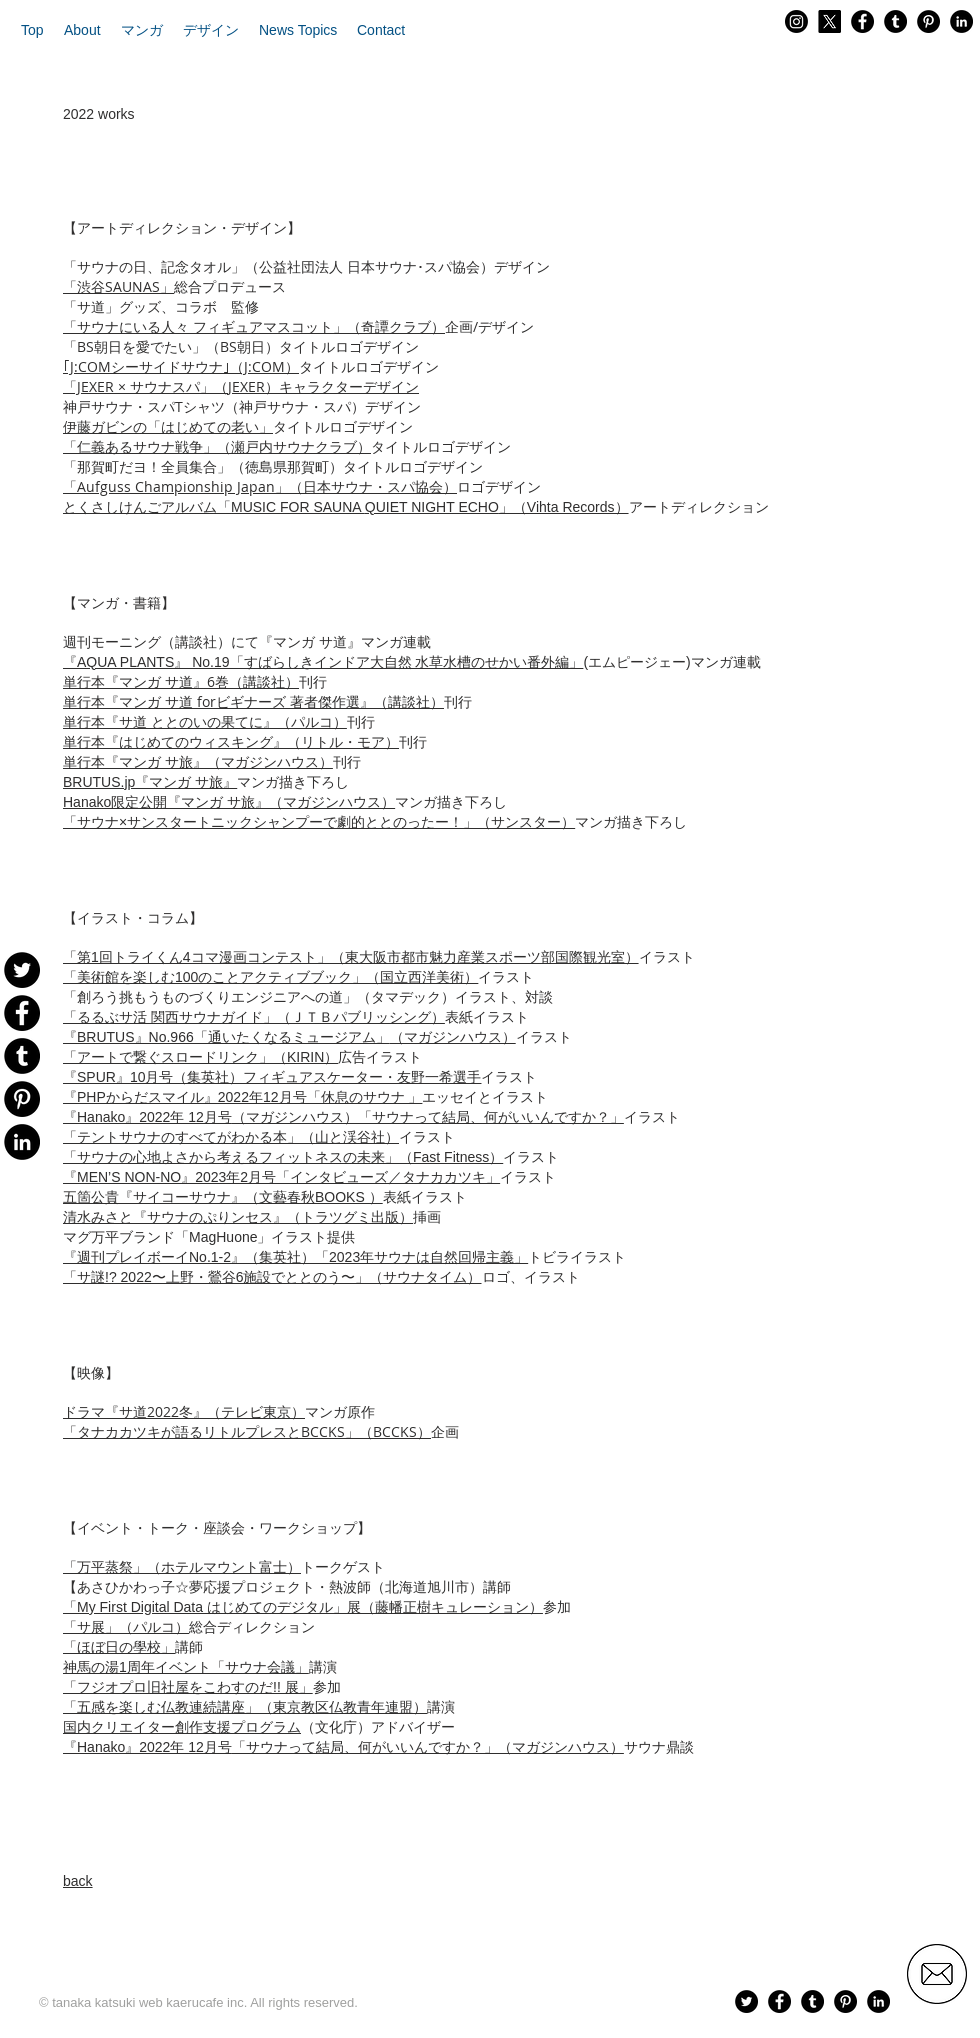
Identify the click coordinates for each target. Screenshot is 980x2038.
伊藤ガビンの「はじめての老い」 (168, 426)
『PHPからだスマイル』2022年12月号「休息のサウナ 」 (242, 1097)
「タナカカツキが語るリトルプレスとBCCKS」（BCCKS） (247, 1431)
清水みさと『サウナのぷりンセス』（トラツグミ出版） (238, 1217)
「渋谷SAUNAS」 (118, 286)
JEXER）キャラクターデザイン (323, 386)
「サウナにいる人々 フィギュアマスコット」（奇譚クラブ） (254, 326)
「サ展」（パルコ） (126, 1627)
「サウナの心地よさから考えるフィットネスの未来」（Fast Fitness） (283, 1157)
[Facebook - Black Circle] (862, 21)
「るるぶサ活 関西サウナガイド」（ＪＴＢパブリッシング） (254, 1017)
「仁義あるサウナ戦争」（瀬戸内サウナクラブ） (217, 446)
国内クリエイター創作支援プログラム (182, 1726)
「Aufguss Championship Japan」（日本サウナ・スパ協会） (260, 486)
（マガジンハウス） (289, 1036)
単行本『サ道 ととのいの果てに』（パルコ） (205, 722)
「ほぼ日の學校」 (119, 1647)
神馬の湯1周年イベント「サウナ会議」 (186, 1667)
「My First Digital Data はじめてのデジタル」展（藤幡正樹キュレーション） (303, 1607)
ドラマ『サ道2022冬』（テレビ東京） (184, 1411)
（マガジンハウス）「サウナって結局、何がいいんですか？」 (343, 1116)
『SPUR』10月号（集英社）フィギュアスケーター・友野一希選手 (272, 1077)
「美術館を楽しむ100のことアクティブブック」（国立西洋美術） (270, 977)
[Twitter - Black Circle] (746, 2001)
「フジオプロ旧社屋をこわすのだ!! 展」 (188, 1687)
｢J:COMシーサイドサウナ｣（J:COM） (181, 366)
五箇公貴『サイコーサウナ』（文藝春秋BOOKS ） (223, 1197)
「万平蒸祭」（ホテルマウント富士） (182, 1567)
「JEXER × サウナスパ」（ (145, 386)
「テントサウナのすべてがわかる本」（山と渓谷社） (231, 1137)
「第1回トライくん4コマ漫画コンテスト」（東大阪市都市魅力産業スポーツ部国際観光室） (351, 957)
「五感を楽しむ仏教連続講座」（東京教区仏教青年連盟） (245, 1707)
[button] (82, 30)
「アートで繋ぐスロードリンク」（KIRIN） (200, 1057)
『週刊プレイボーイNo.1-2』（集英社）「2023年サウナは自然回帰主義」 (295, 1257)
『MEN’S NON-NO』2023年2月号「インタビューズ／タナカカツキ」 (281, 1177)
